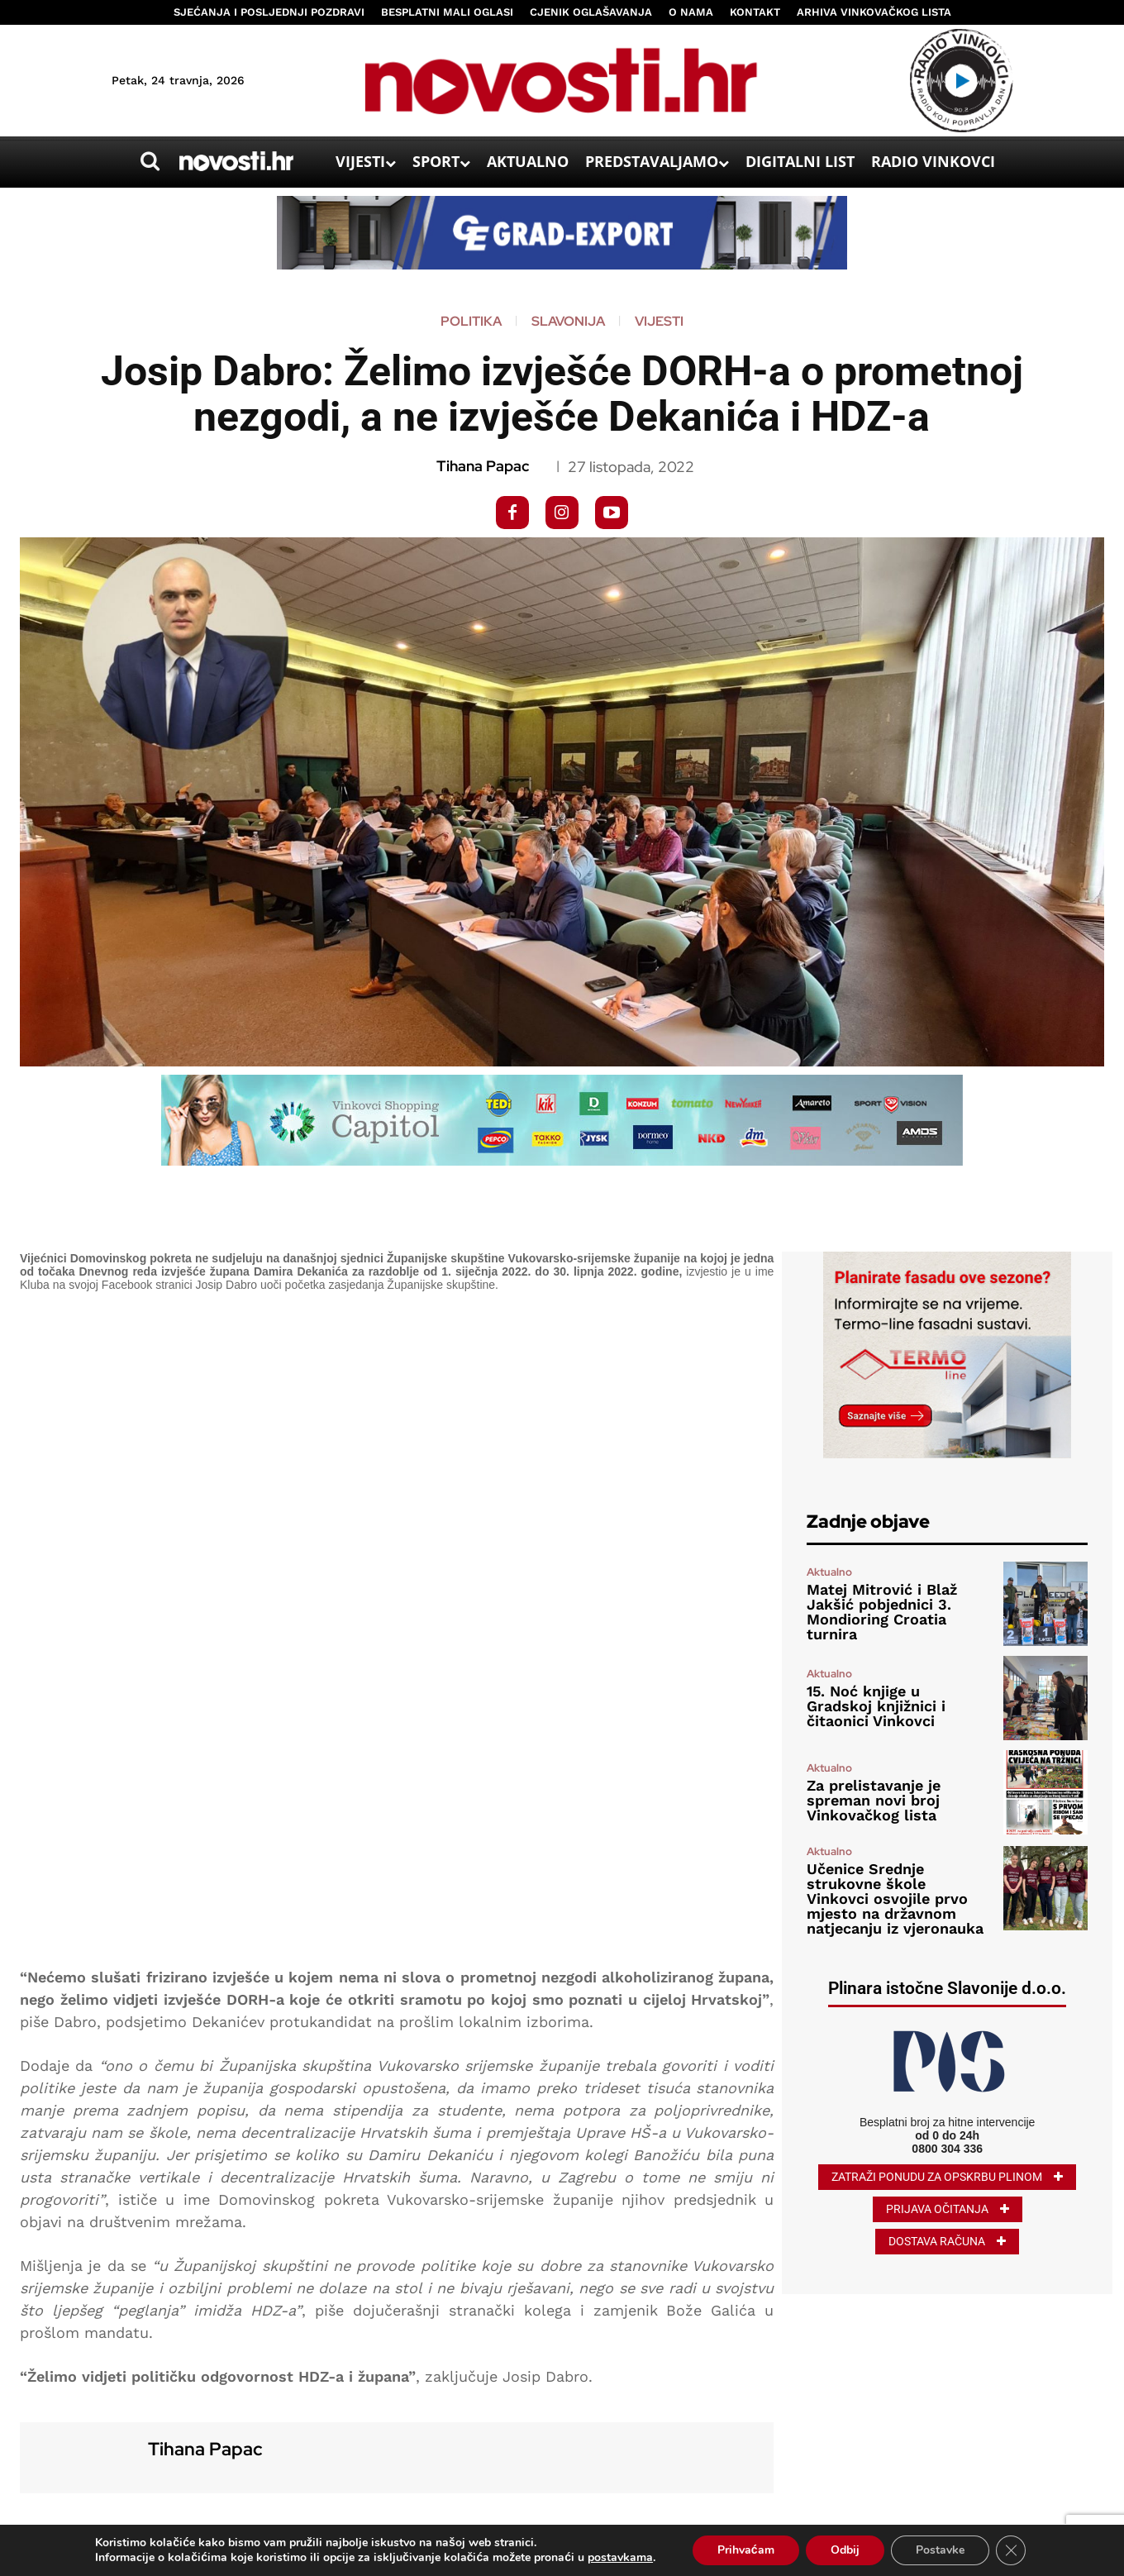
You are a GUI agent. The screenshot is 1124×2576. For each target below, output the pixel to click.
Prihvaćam (745, 2550)
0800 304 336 (947, 2148)
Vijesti (659, 321)
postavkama (620, 2557)
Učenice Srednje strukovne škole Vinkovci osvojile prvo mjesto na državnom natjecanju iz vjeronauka (895, 1898)
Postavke (940, 2550)
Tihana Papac (482, 466)
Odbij (845, 2550)
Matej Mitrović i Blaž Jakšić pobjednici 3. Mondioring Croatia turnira (882, 1612)
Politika (471, 321)
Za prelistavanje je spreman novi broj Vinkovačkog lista (874, 1800)
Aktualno (829, 1572)
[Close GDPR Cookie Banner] (1011, 2550)
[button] (149, 161)
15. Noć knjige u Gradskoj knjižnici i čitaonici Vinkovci (876, 1705)
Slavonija (568, 321)
